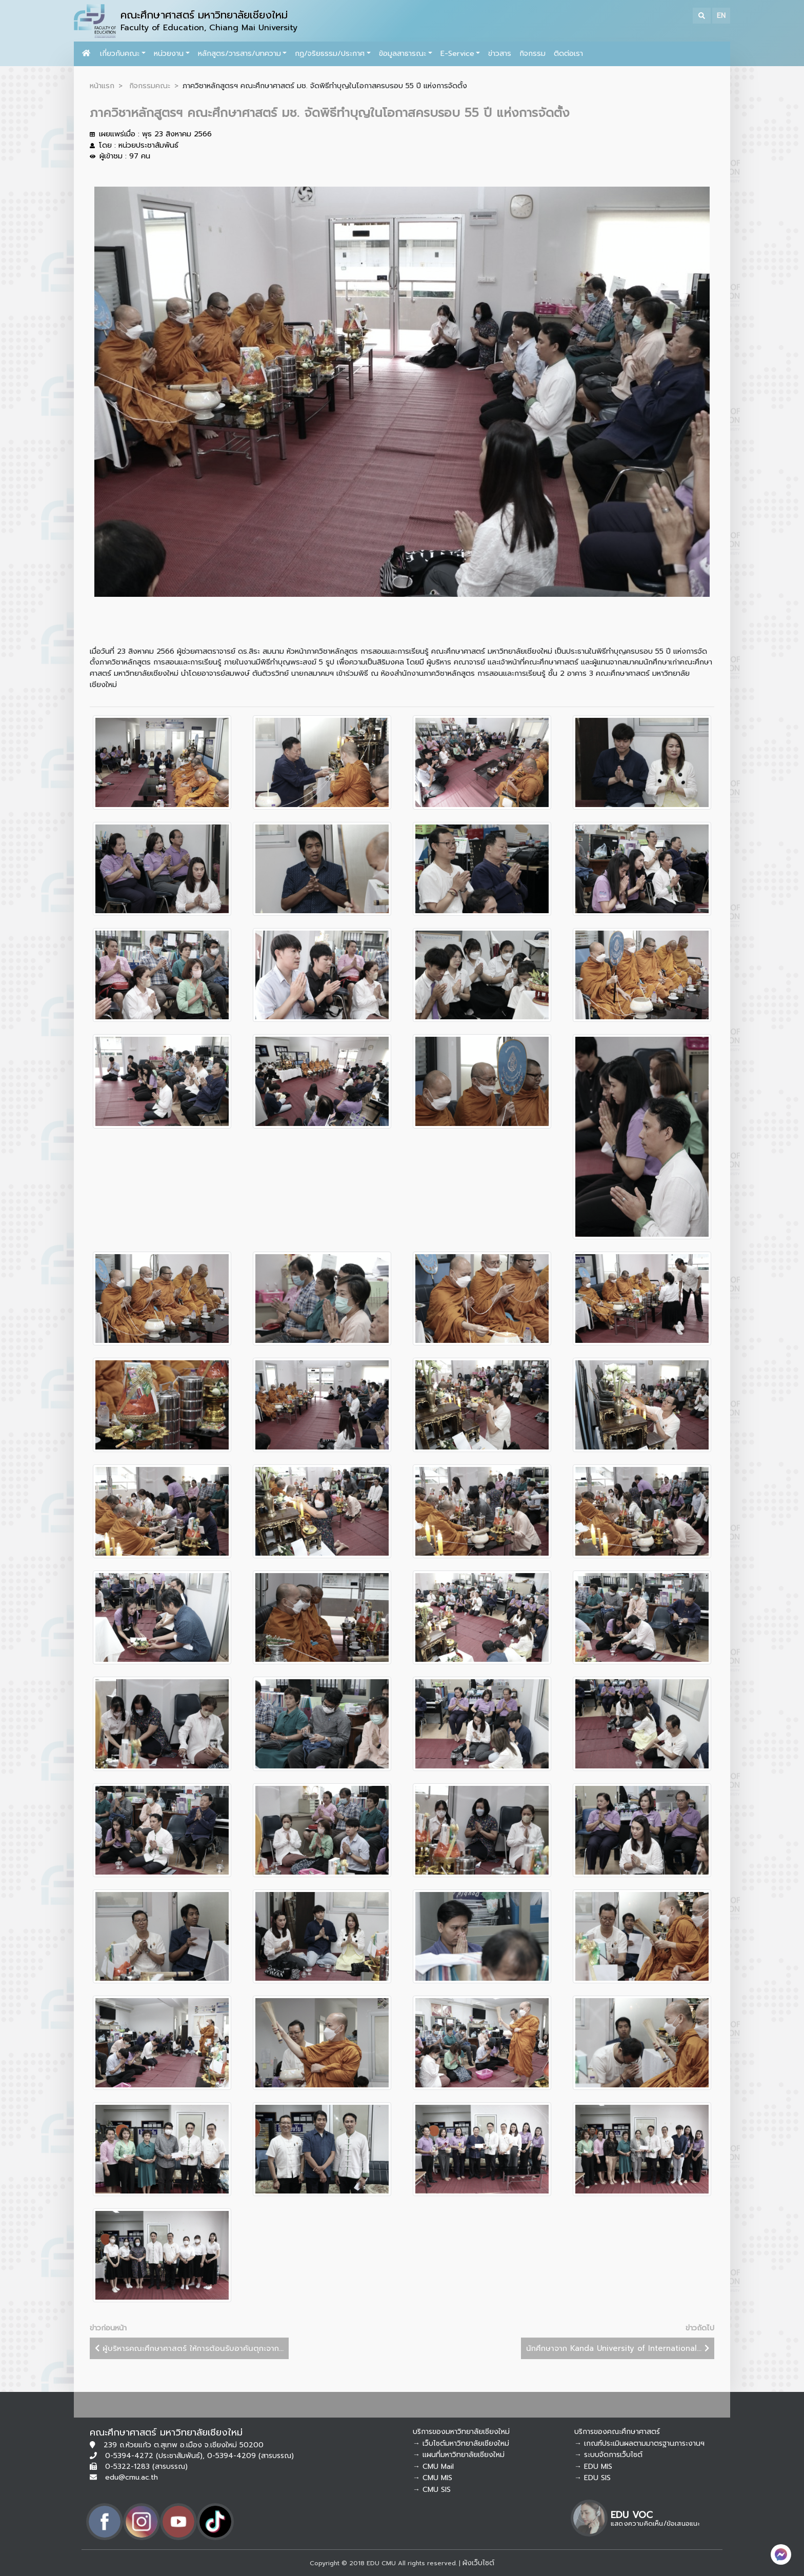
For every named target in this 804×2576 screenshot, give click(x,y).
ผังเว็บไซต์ (478, 2563)
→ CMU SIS (432, 2489)
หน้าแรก (102, 85)
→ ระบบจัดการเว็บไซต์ (608, 2454)
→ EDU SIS (592, 2477)
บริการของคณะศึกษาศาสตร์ (617, 2431)
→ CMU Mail (433, 2466)
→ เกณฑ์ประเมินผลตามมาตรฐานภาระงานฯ (639, 2443)
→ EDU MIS (593, 2466)
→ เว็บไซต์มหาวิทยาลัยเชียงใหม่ (461, 2443)
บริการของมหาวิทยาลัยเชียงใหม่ (461, 2431)
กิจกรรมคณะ (149, 85)
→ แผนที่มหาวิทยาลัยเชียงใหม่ (459, 2454)
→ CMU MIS (432, 2477)
